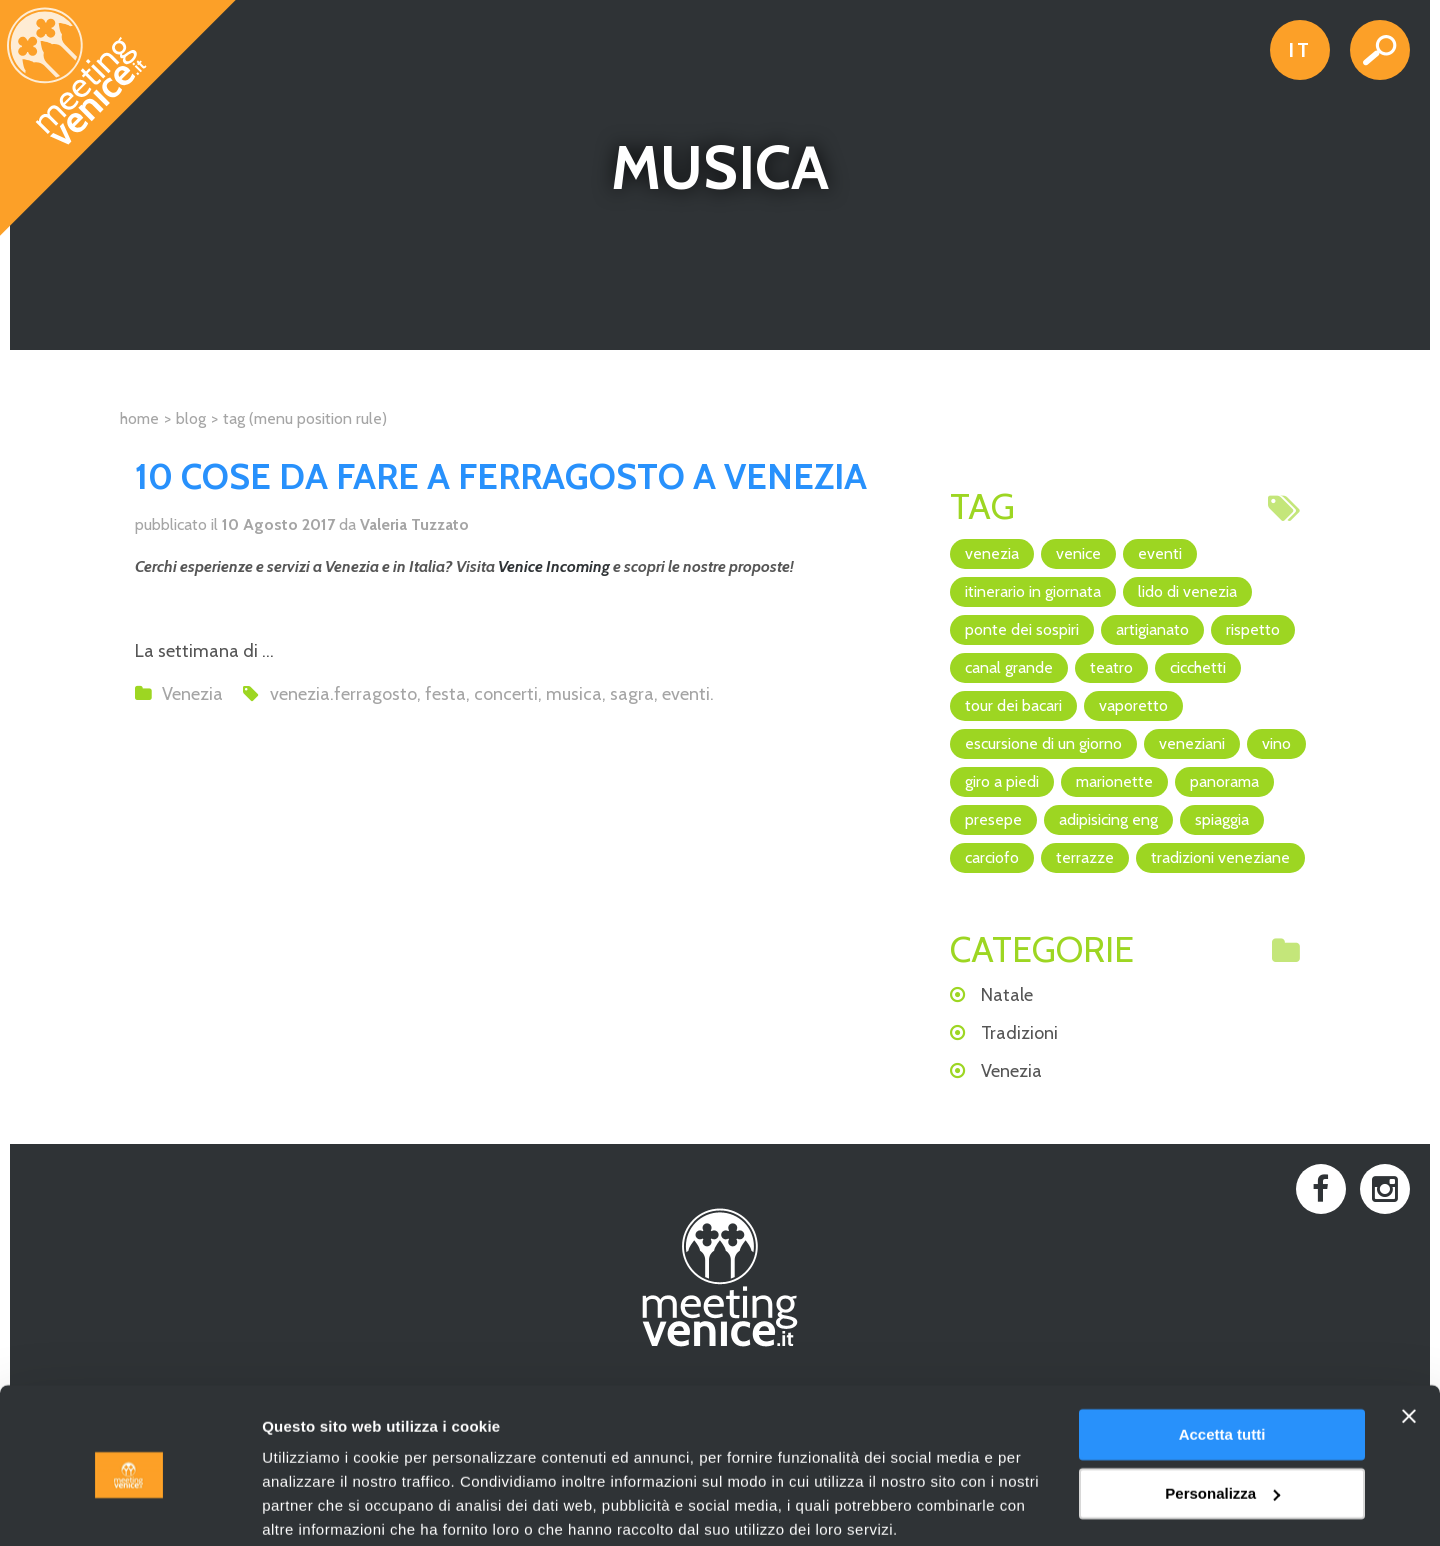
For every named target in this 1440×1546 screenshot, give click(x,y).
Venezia (192, 694)
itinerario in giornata (1033, 591)
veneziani (1192, 743)
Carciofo (992, 857)
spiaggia (1222, 819)
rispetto (1253, 629)
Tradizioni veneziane (1220, 857)
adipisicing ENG (1108, 819)
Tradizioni (1019, 1033)
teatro (1111, 667)
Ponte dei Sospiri (1022, 629)
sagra (632, 694)
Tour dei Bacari (1013, 705)
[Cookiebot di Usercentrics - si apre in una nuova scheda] (129, 1507)
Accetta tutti (1222, 1356)
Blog (191, 418)
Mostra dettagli (316, 1506)
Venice (1078, 553)
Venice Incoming (554, 566)
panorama (1224, 781)
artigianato (1152, 629)
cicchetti (1198, 667)
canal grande (1009, 667)
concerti (506, 694)
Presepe (993, 819)
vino (1276, 743)
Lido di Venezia (1187, 591)
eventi (686, 694)
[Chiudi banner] (1409, 1338)
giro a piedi (1002, 781)
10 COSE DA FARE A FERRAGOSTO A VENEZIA (501, 476)
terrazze (1085, 857)
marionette (1114, 781)
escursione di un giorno (1043, 743)
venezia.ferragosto (343, 694)
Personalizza (1222, 1414)
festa (445, 694)
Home (139, 418)
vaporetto (1133, 705)
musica (574, 694)
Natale (1007, 995)
